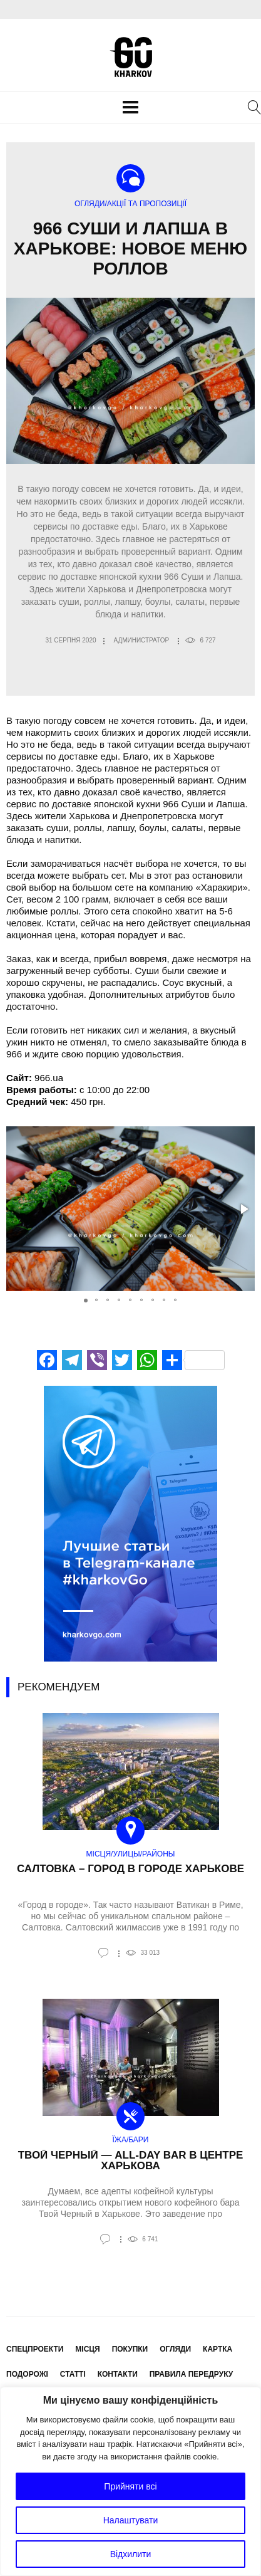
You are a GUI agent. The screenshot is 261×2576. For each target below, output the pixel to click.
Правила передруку (191, 2374)
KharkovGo (131, 57)
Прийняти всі (130, 2486)
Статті (73, 2374)
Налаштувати (130, 2520)
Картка (217, 2349)
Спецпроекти (34, 2349)
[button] (243, 1209)
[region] (130, 2481)
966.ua (48, 1077)
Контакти (118, 2374)
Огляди (175, 2349)
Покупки (130, 2349)
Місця (87, 2349)
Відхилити (130, 2554)
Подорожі (27, 2374)
